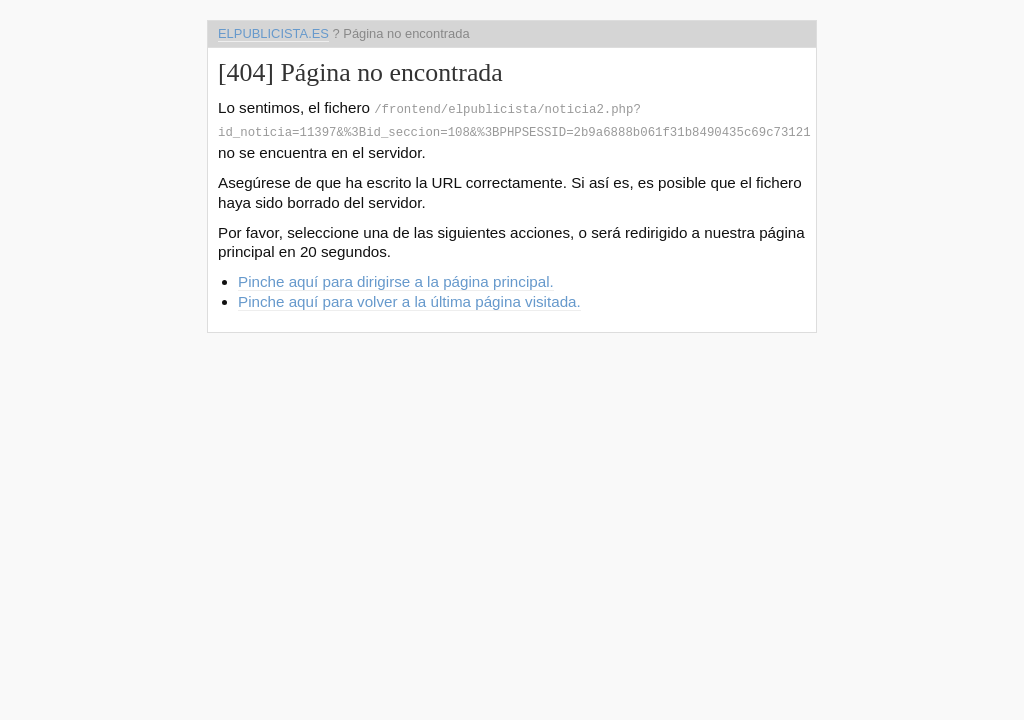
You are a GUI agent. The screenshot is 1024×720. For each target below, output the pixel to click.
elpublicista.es (273, 33)
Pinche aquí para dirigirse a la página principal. (396, 277)
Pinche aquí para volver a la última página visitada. (409, 297)
